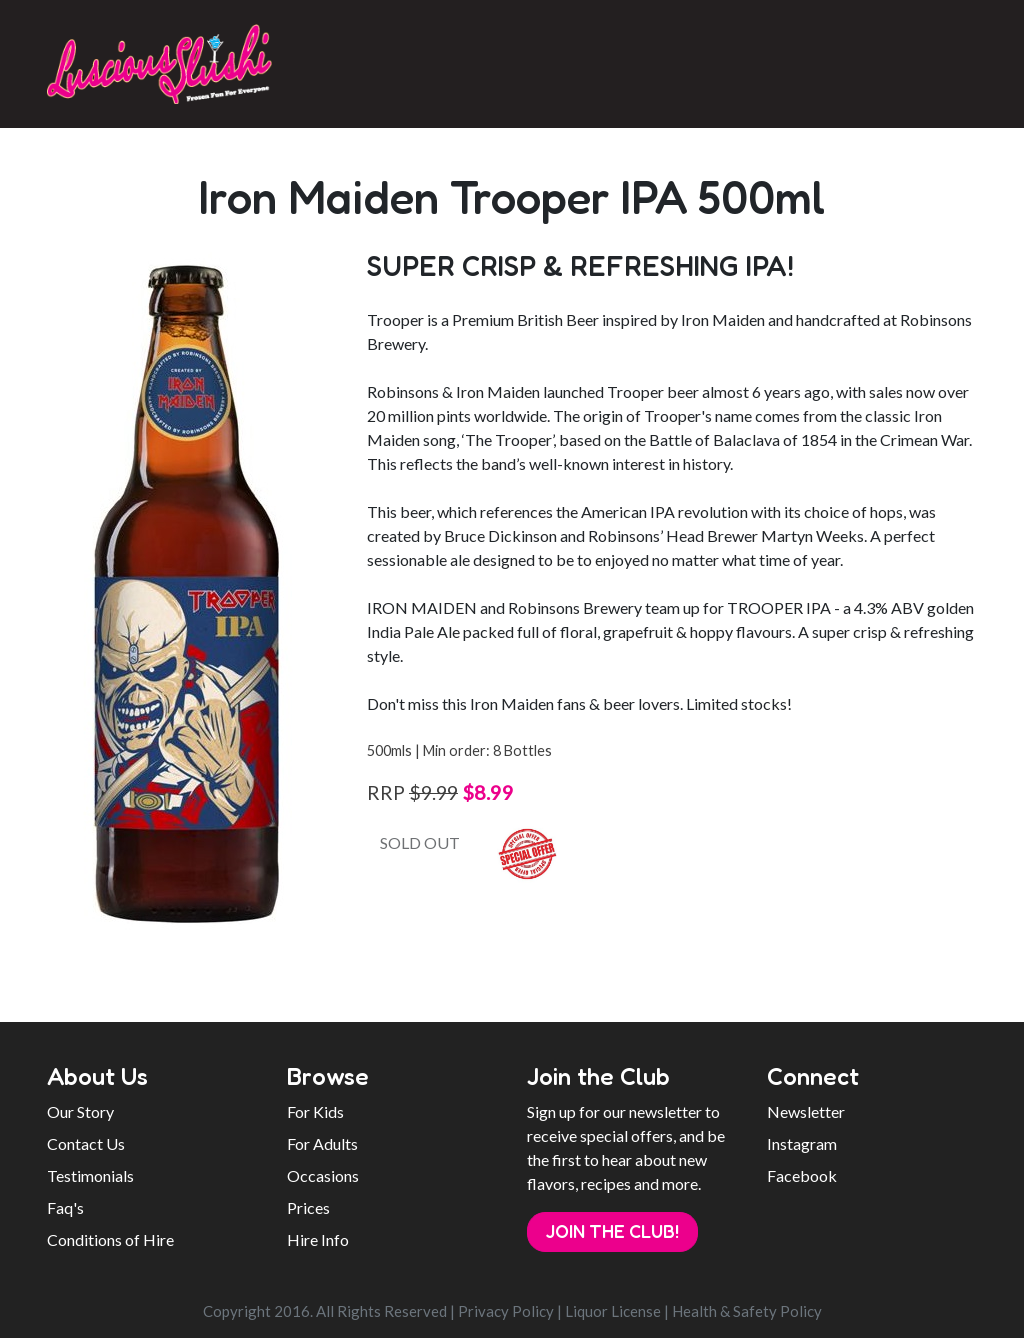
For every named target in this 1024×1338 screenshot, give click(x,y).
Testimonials (90, 1175)
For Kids (315, 1111)
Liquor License (613, 1311)
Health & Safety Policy (747, 1311)
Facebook (802, 1175)
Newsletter (806, 1111)
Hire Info (318, 1239)
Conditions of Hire (110, 1239)
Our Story (80, 1111)
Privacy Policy (506, 1311)
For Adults (322, 1143)
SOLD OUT (420, 842)
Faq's (65, 1207)
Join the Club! (612, 1231)
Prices (308, 1207)
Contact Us (86, 1143)
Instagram (802, 1143)
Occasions (323, 1175)
